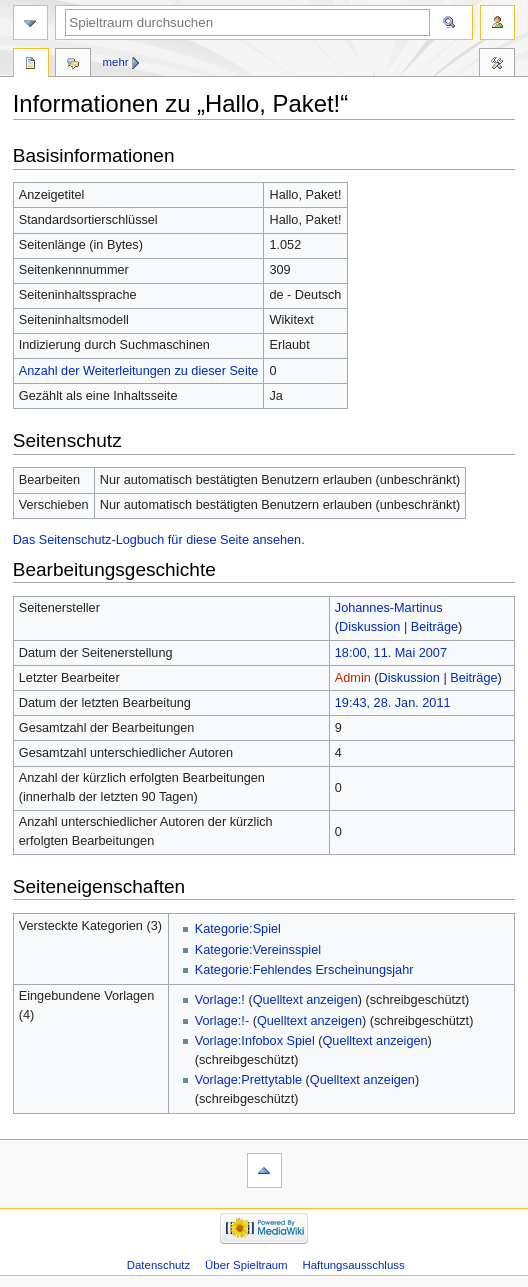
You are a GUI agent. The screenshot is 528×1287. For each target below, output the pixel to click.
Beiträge (434, 627)
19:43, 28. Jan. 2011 (393, 703)
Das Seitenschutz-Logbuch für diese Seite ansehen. (159, 540)
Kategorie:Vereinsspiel (258, 950)
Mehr (116, 62)
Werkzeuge (497, 65)
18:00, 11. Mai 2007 (391, 653)
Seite (31, 65)
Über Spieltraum (246, 1265)
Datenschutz (159, 1265)
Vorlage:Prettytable (248, 1080)
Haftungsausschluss (353, 1265)
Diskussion (369, 627)
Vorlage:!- (222, 1021)
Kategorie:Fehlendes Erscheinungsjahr (304, 970)
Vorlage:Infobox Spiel (255, 1041)
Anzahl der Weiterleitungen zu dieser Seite (139, 371)
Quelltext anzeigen (305, 1000)
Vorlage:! (220, 1000)
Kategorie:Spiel (238, 929)
